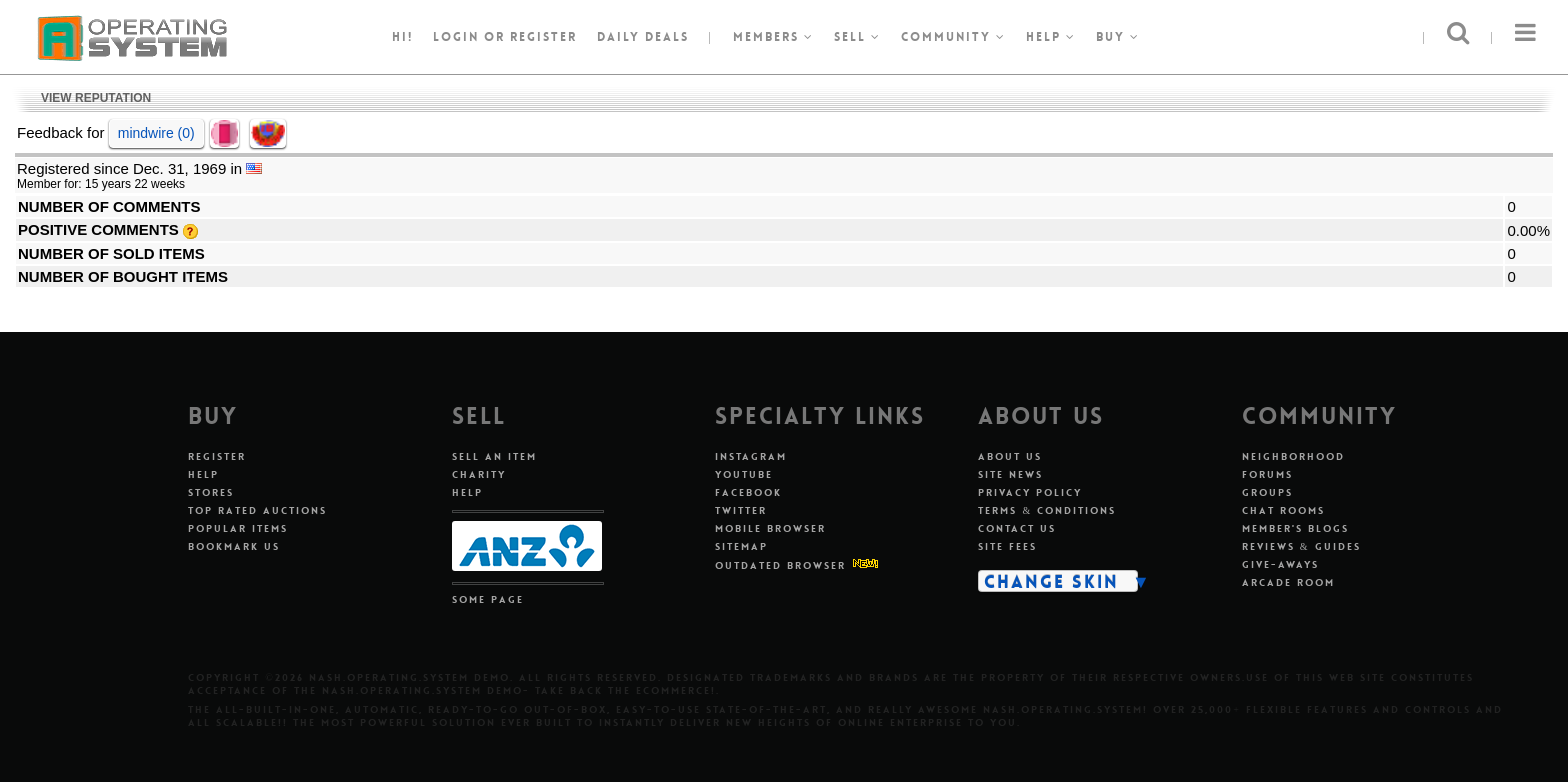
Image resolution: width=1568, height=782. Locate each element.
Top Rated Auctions (257, 510)
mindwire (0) (156, 133)
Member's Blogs (1295, 528)
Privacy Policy (1030, 492)
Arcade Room (1288, 582)
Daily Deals (643, 37)
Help (1051, 37)
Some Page (488, 599)
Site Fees (1007, 546)
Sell (857, 37)
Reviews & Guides (1301, 546)
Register (217, 456)
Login (456, 37)
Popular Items (238, 528)
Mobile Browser (770, 528)
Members (773, 37)
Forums (1267, 474)
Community (953, 37)
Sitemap (741, 546)
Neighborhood (1293, 456)
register (543, 37)
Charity (479, 474)
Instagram (751, 456)
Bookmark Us (234, 546)
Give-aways (1280, 564)
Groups (1267, 492)
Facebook (748, 492)
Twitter (741, 510)
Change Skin (1051, 581)
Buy (1118, 37)
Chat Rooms (1283, 510)
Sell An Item (494, 456)
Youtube (744, 474)
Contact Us (1017, 528)
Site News (1010, 474)
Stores (211, 492)
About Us (1010, 456)
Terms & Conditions (1047, 510)
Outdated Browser (780, 565)
